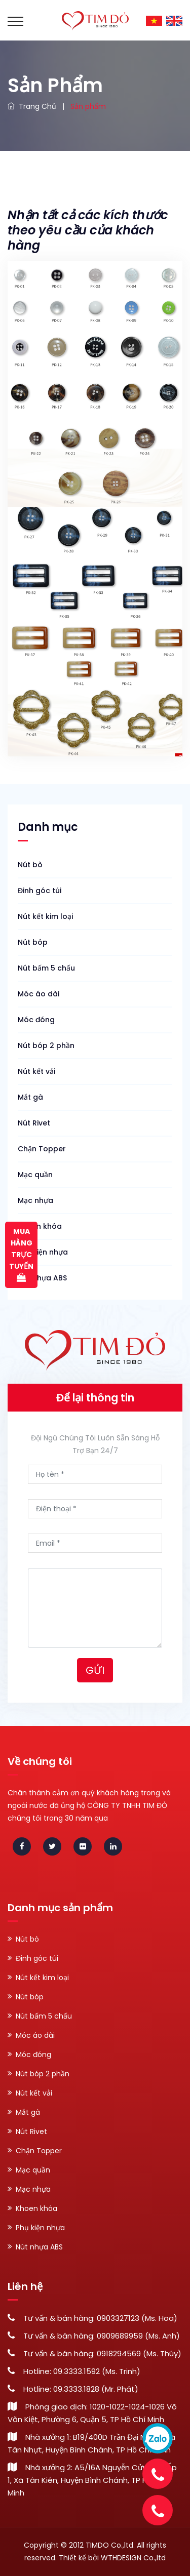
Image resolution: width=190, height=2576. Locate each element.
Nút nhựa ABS (42, 1278)
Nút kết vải (36, 1071)
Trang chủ (32, 106)
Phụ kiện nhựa (43, 1252)
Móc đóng (36, 1020)
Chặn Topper (42, 1149)
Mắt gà (30, 1097)
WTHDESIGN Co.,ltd (133, 2558)
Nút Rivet (34, 1123)
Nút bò (30, 865)
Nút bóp (33, 942)
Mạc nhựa (35, 1200)
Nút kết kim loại (45, 916)
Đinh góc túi (39, 891)
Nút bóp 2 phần (46, 1045)
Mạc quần (35, 1175)
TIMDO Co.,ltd (109, 2545)
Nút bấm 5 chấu (46, 968)
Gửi (95, 1670)
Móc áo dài (38, 994)
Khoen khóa (40, 1226)
